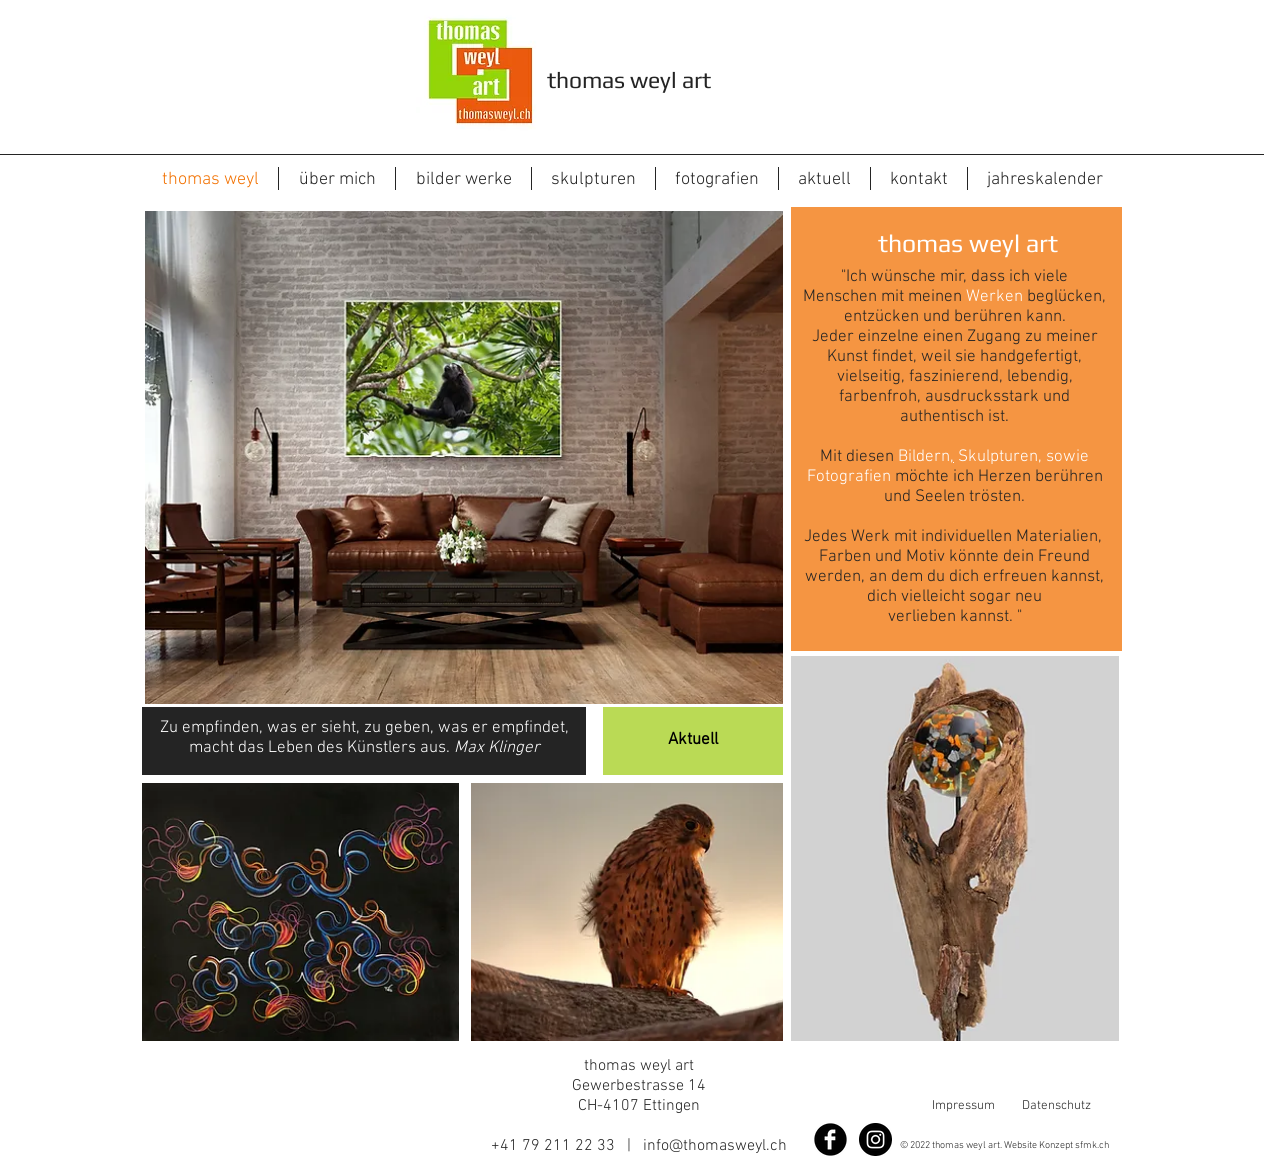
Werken (994, 297)
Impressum (963, 1106)
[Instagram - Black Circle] (875, 1139)
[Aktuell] (693, 741)
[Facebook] (830, 1139)
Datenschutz (1056, 1106)
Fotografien (849, 477)
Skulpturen (998, 457)
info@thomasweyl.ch (715, 1146)
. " (1015, 617)
